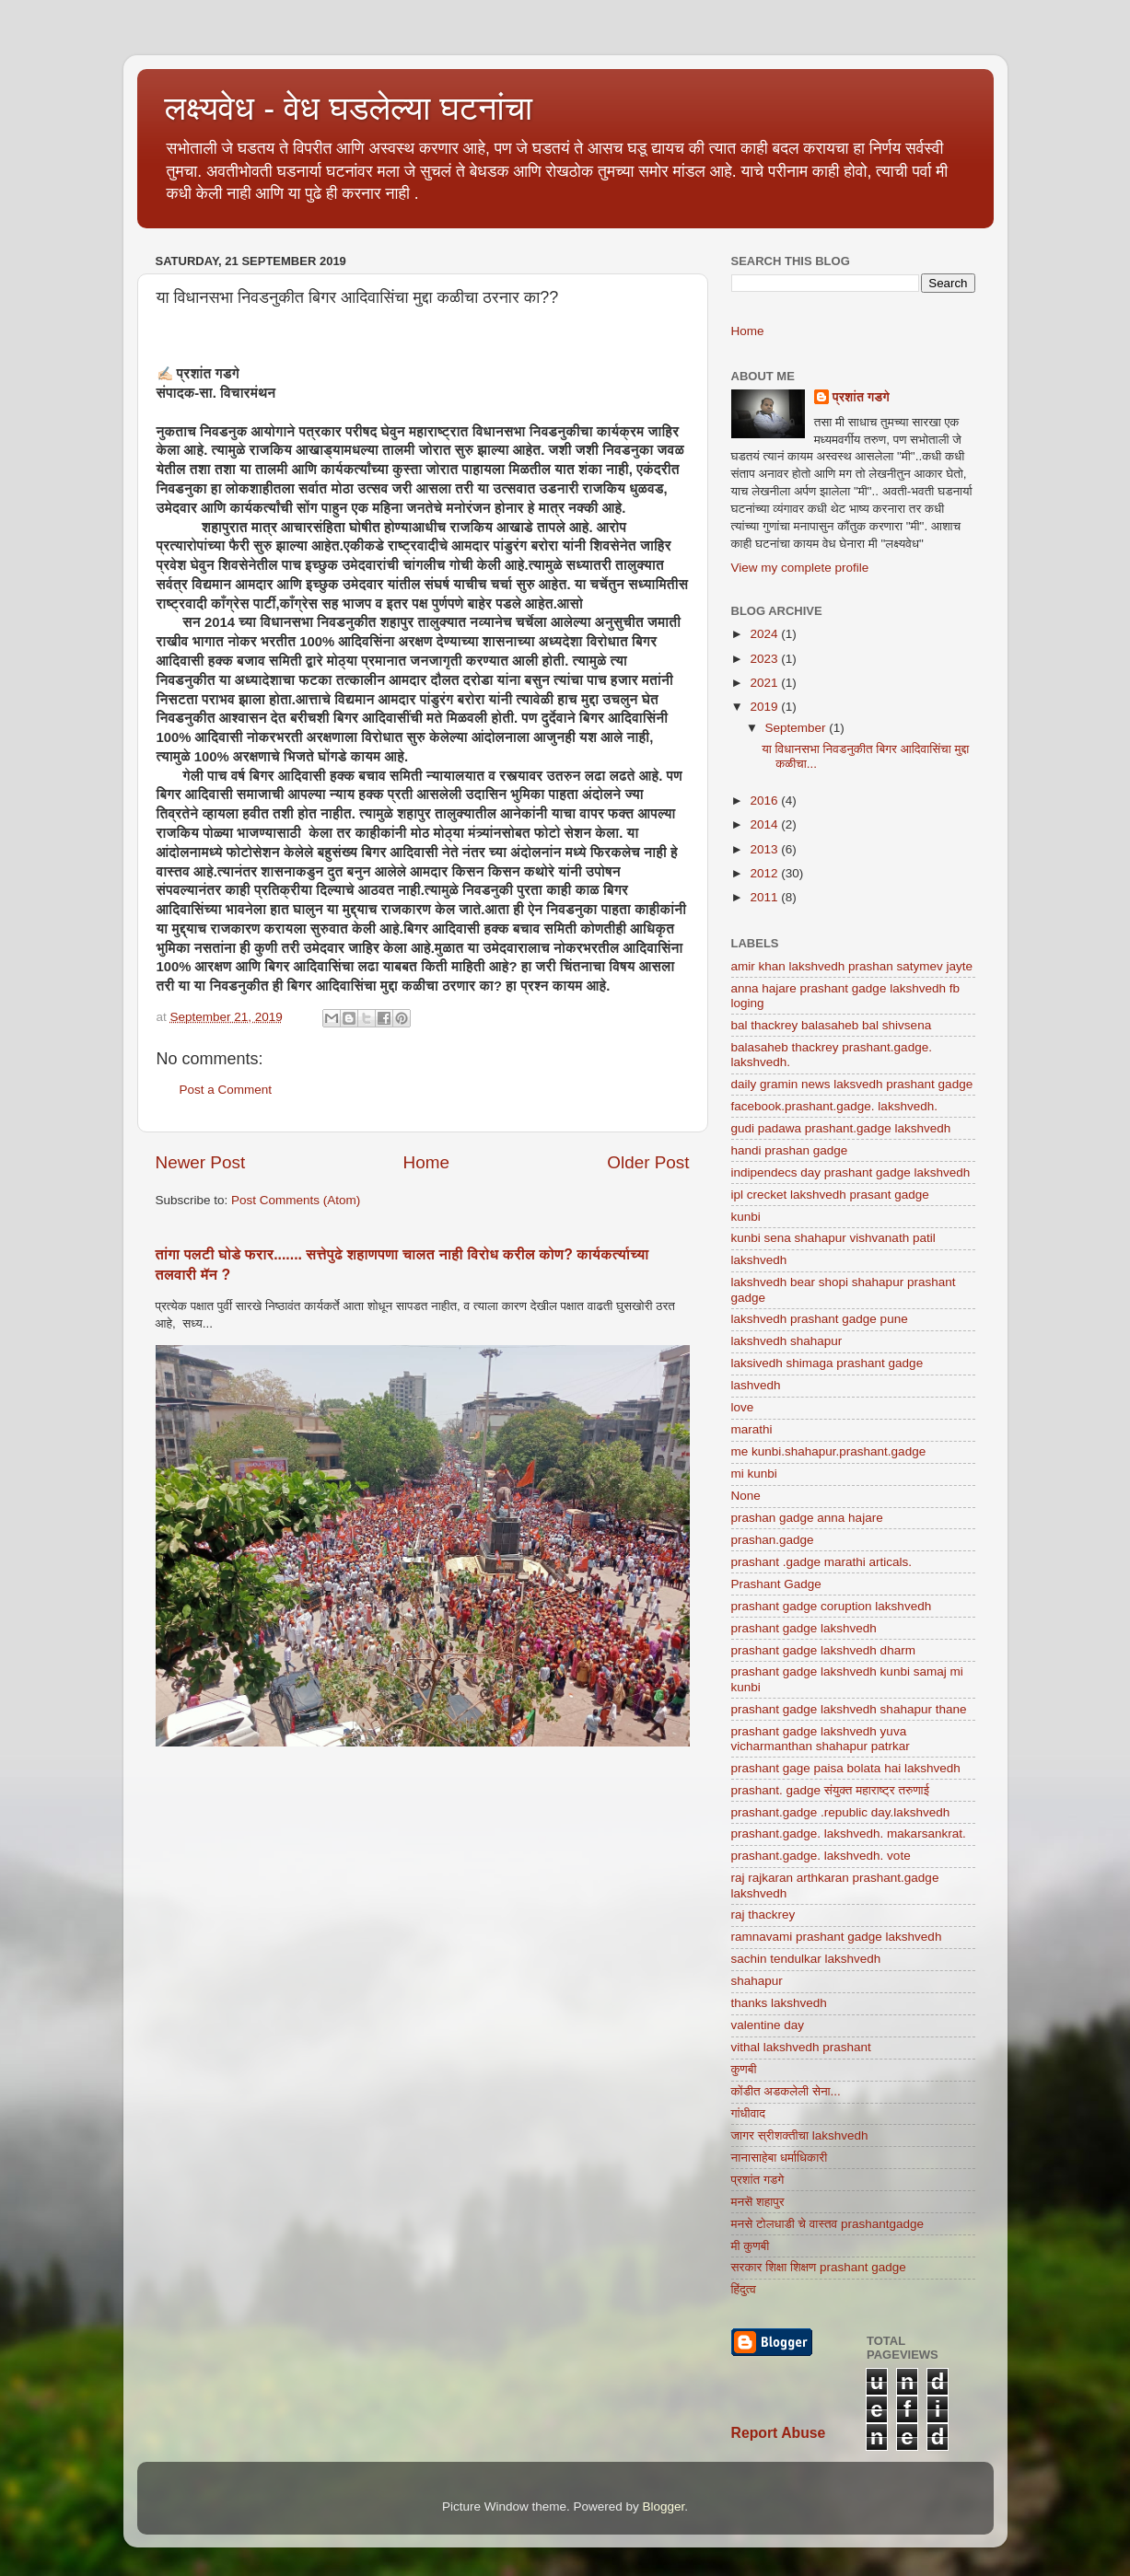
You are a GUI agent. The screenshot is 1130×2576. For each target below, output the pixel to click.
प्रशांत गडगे (861, 397)
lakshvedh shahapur (787, 1341)
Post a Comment (226, 1090)
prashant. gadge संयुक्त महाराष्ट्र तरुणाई (830, 1790)
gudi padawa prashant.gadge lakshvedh (841, 1128)
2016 (765, 800)
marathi (752, 1429)
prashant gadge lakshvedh (804, 1628)
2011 (765, 897)
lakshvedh (759, 1260)
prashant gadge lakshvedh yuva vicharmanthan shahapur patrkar (820, 1738)
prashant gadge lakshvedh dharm (823, 1650)
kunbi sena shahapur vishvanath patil (833, 1238)
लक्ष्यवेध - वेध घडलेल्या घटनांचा (349, 108)
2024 (765, 634)
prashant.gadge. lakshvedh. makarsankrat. (848, 1833)
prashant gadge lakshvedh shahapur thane (849, 1709)
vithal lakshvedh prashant (801, 2047)
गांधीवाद (748, 2113)
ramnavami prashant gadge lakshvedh (836, 1937)
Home (426, 1162)
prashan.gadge (772, 1540)
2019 (765, 707)
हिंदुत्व (744, 2289)
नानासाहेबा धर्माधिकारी (779, 2157)
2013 (765, 849)
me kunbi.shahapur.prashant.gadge (828, 1451)
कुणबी (744, 2069)
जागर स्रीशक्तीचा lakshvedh (799, 2135)
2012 (765, 873)
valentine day (768, 2025)
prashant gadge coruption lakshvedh (831, 1606)
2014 (765, 824)
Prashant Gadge (776, 1584)
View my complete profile (800, 567)
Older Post (648, 1162)
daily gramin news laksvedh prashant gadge (852, 1084)
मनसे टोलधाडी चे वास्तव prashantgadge (828, 2224)
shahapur (757, 1981)
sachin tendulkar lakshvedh (806, 1959)
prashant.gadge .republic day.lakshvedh (840, 1812)
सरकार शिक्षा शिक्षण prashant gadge (818, 2267)
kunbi (746, 1217)
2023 (765, 659)
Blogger (664, 2506)
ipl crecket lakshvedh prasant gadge (830, 1194)
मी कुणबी (750, 2246)
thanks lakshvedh (779, 2003)
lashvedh (756, 1385)
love (742, 1407)
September (797, 728)
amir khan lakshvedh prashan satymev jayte (852, 966)
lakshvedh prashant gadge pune (819, 1319)
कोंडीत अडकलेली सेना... (786, 2091)
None (746, 1496)
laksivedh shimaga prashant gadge (827, 1363)
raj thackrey (763, 1914)
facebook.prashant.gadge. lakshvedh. (834, 1106)
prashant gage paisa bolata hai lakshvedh (846, 1768)
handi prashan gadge (789, 1150)
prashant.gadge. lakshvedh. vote (821, 1855)
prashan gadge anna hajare (807, 1518)
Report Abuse (778, 2433)
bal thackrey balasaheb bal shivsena (831, 1025)
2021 (765, 683)
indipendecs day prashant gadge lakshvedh (851, 1172)
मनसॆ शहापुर (758, 2202)
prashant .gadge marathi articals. (822, 1562)
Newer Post (201, 1162)
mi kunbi (754, 1473)
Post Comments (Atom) (295, 1200)
